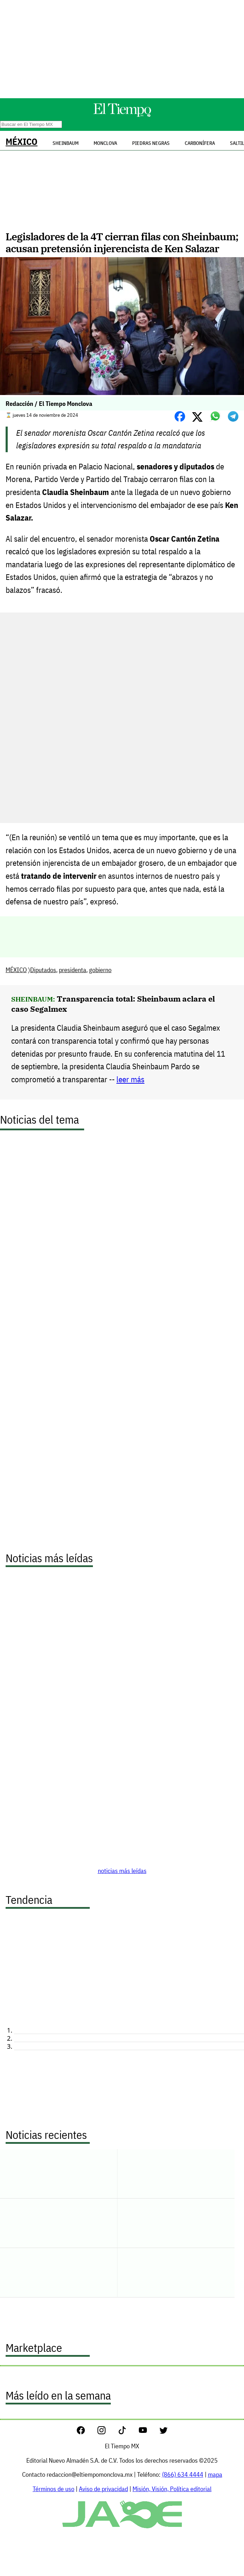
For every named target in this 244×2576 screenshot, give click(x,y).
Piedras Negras (151, 143)
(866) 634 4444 (182, 2474)
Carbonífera (200, 143)
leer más (130, 1079)
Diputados (43, 970)
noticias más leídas (122, 1871)
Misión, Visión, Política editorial (172, 2489)
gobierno (100, 970)
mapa (215, 2474)
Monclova (105, 143)
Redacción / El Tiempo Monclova (49, 404)
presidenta (72, 970)
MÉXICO (22, 141)
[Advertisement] (122, 49)
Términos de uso (53, 2489)
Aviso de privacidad (103, 2489)
